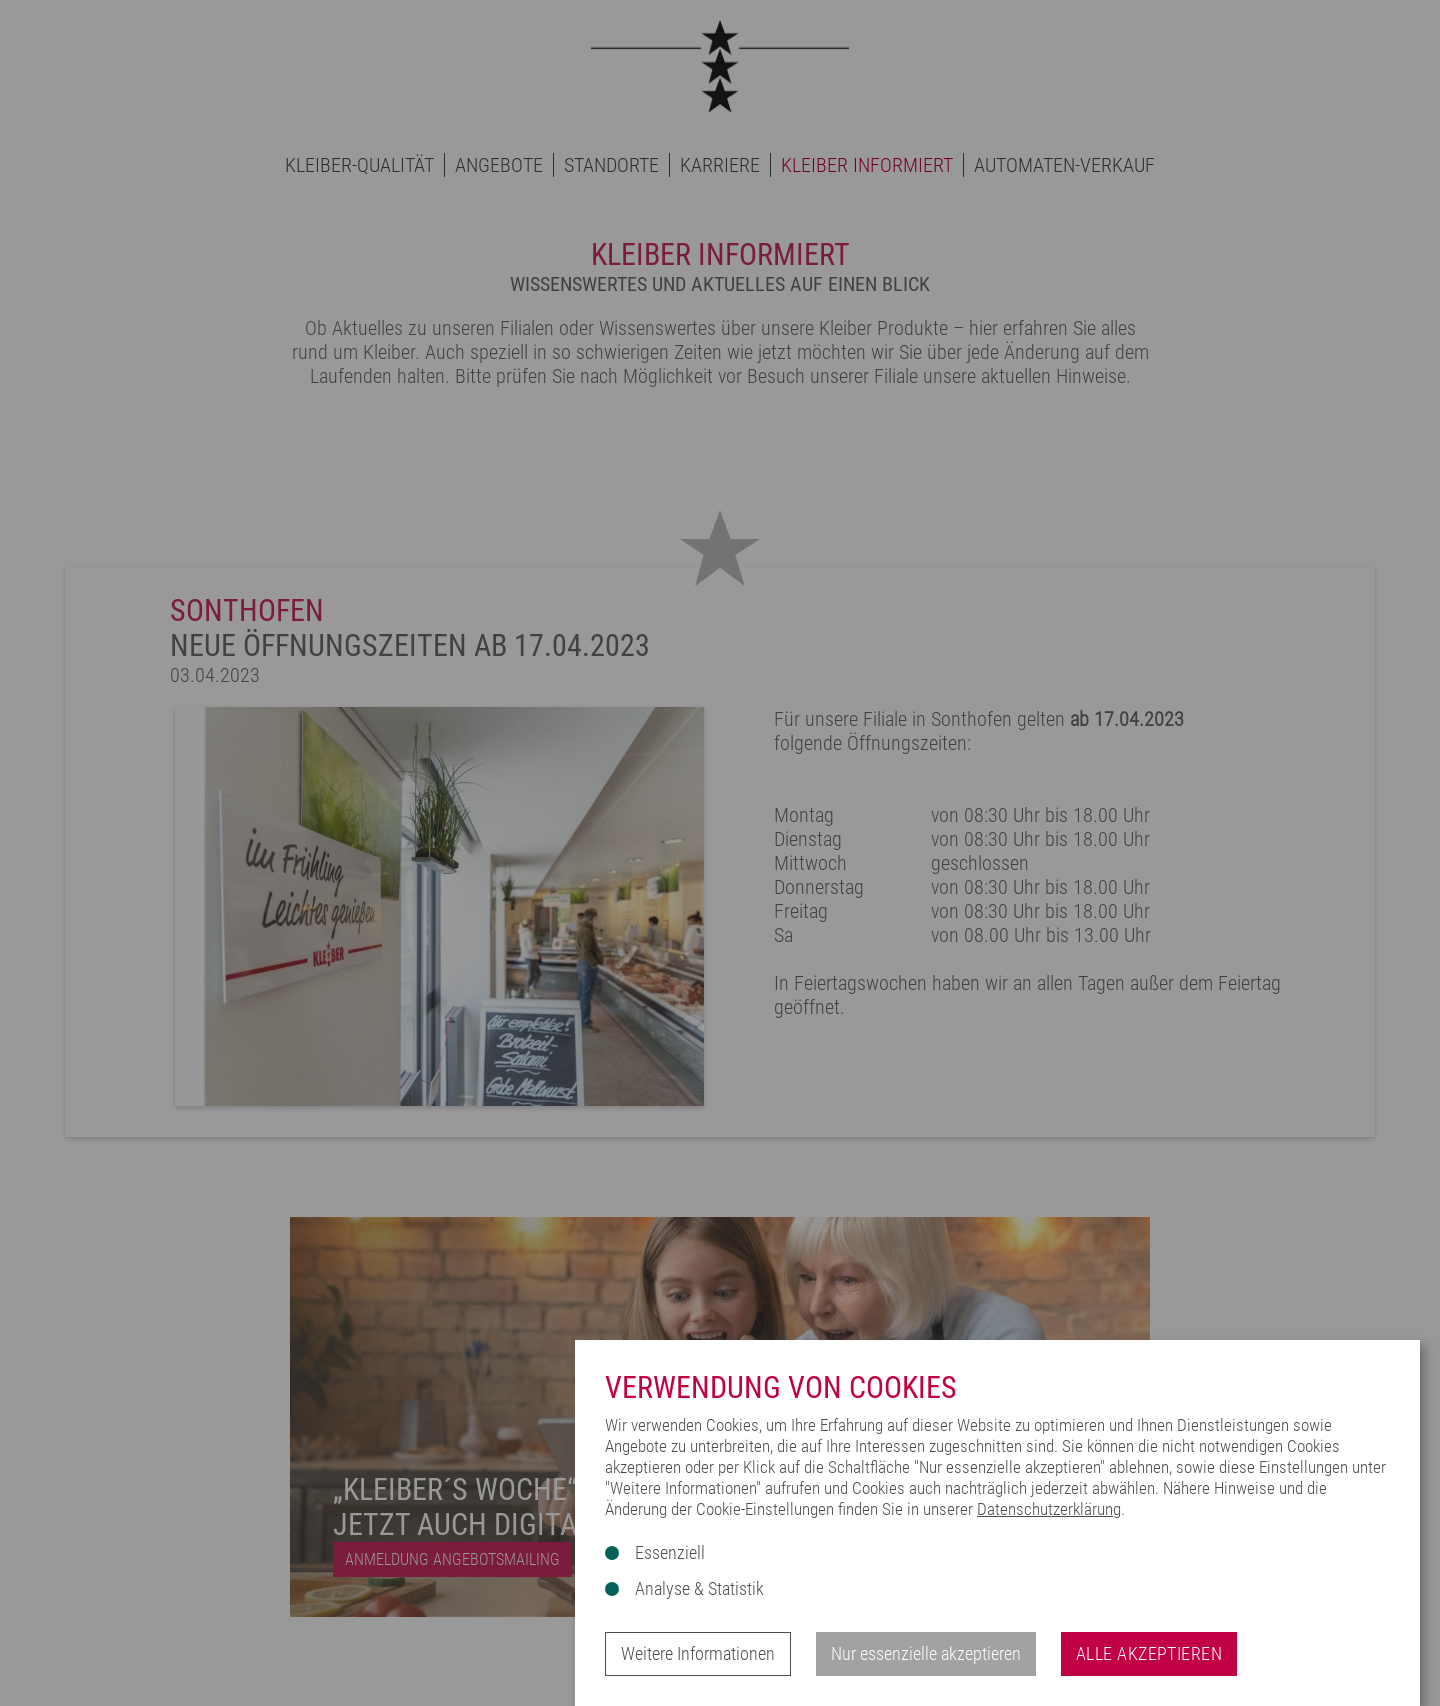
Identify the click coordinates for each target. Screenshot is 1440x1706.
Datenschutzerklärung (1049, 1509)
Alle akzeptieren (1149, 1653)
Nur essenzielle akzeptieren (926, 1653)
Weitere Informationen (698, 1653)
